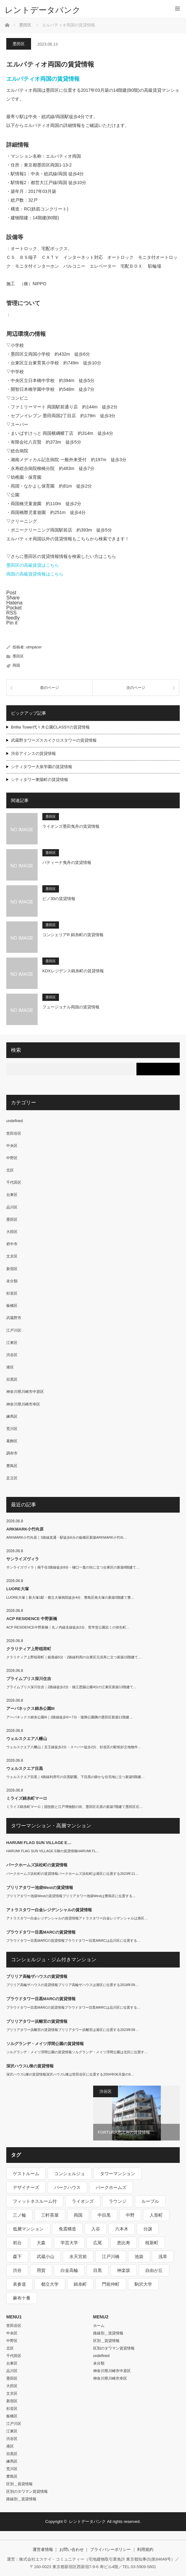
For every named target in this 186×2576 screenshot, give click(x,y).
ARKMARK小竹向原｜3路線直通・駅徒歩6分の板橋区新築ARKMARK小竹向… (66, 1537)
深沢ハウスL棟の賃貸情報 (30, 2066)
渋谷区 (12, 1355)
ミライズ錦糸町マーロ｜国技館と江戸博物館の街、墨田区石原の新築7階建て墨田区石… (74, 1807)
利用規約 (145, 2549)
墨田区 (19, 43)
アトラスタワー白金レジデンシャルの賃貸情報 (49, 1909)
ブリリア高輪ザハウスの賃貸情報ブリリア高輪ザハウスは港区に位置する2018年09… (72, 1985)
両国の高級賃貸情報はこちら (34, 573)
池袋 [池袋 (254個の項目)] (139, 2256)
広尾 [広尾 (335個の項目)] (97, 2242)
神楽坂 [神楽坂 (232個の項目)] (123, 2270)
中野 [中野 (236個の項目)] (130, 2215)
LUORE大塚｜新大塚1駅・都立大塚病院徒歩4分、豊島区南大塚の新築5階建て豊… (70, 1597)
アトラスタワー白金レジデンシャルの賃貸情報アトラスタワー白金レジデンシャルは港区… (77, 1918)
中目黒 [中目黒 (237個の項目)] (104, 2215)
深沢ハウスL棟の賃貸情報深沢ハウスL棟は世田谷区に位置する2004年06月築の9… (70, 2074)
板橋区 (12, 1305)
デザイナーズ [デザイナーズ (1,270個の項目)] (26, 2187)
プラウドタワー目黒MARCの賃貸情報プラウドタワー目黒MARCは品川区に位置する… (73, 1940)
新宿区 (12, 1269)
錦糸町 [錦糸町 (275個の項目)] (80, 2284)
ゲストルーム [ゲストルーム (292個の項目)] (26, 2173)
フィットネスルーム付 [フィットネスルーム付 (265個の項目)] (35, 2201)
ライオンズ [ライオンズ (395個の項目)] (83, 2201)
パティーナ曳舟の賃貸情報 (66, 862)
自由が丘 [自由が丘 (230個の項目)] (154, 2270)
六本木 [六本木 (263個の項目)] (121, 2228)
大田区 (12, 1232)
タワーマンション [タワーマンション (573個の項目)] (117, 2173)
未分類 (12, 1281)
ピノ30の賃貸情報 (58, 898)
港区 (10, 1367)
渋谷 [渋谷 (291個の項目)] (17, 2270)
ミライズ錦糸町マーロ (26, 1798)
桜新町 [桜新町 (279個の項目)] (151, 2242)
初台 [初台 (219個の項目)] (17, 2242)
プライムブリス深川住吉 (28, 1678)
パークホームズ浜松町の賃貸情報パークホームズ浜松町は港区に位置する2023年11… (72, 1873)
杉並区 (12, 1293)
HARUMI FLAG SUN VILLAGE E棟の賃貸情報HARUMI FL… (52, 1851)
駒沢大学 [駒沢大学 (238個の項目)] (143, 2284)
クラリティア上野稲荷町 (28, 1648)
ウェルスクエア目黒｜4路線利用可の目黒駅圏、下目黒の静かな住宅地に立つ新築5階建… (75, 1777)
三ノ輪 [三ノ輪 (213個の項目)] (19, 2215)
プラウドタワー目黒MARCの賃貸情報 (41, 1932)
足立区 (12, 1478)
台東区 (12, 1194)
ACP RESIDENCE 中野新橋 (31, 1618)
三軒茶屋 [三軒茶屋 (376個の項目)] (50, 2215)
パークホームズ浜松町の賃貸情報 (36, 1865)
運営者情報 (43, 2549)
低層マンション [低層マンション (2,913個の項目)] (28, 2228)
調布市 (12, 1453)
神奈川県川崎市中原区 (25, 1391)
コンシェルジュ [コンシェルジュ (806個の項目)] (69, 2173)
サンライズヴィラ (22, 1559)
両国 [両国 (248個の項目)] (78, 2215)
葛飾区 (12, 1441)
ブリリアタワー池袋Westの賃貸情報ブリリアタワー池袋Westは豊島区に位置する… (71, 1896)
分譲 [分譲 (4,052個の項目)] (147, 2228)
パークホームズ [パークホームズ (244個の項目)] (111, 2187)
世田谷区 (13, 1133)
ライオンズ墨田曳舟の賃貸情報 (70, 826)
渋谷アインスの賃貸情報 (33, 753)
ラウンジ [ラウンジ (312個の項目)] (117, 2201)
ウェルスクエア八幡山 (26, 1738)
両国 (16, 665)
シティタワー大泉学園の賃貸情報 (41, 766)
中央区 (12, 1145)
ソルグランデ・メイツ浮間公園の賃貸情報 (45, 2043)
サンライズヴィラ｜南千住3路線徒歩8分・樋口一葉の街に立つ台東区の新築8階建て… (73, 1567)
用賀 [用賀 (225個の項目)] (41, 2270)
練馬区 (12, 1416)
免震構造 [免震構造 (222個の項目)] (67, 2228)
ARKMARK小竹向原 (25, 1529)
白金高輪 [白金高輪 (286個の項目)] (69, 2270)
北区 (10, 1170)
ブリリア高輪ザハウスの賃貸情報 (36, 1976)
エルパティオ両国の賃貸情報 (43, 79)
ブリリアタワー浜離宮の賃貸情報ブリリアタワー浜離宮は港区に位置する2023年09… (72, 2030)
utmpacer (34, 647)
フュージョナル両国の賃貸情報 (70, 1007)
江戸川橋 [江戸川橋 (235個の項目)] (111, 2256)
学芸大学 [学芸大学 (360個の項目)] (69, 2242)
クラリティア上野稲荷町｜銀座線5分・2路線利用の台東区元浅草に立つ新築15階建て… (73, 1657)
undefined (14, 1121)
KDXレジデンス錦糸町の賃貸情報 (73, 971)
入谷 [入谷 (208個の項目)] (95, 2228)
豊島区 (12, 1466)
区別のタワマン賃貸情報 (27, 2491)
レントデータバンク (43, 10)
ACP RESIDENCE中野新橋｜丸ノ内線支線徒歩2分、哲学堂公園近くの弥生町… (68, 1627)
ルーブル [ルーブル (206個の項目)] (150, 2201)
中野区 (12, 1158)
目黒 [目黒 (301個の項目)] (97, 2270)
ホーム (98, 2325)
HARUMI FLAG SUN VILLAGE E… (38, 1842)
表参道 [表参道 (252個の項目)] (19, 2284)
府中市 (12, 1244)
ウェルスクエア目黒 (24, 1768)
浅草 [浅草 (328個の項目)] (162, 2256)
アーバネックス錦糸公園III (30, 1708)
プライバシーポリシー (110, 2549)
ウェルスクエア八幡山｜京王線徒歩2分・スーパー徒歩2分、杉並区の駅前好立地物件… (73, 1747)
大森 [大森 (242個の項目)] (41, 2242)
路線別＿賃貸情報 (21, 2499)
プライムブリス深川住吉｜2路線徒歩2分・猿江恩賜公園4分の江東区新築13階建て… (71, 1687)
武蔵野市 (13, 1318)
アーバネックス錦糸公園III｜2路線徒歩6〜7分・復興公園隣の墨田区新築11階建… (69, 1717)
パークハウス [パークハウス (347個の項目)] (67, 2187)
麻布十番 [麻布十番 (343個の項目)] (21, 2297)
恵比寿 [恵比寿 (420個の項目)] (123, 2242)
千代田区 (13, 1182)
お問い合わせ (71, 2549)
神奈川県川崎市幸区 (23, 1404)
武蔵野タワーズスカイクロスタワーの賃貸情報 (54, 740)
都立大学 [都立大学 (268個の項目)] (50, 2284)
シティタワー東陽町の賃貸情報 (39, 779)
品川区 (12, 1207)
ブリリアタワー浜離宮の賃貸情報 (36, 2021)
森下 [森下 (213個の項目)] (17, 2256)
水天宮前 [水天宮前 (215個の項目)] (78, 2256)
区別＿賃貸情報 (19, 2484)
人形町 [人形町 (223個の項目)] (156, 2215)
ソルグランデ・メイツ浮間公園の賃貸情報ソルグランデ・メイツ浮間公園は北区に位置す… (77, 2052)
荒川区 (12, 1429)
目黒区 (12, 1379)
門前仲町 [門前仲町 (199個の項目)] (111, 2284)
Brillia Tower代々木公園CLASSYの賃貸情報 (50, 727)
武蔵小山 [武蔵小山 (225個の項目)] (45, 2256)
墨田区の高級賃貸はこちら (32, 565)
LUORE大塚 (17, 1588)
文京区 (12, 1256)
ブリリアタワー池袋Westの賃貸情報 (39, 1887)
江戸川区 (13, 1330)
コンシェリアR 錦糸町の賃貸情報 (73, 934)
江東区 (12, 1342)
